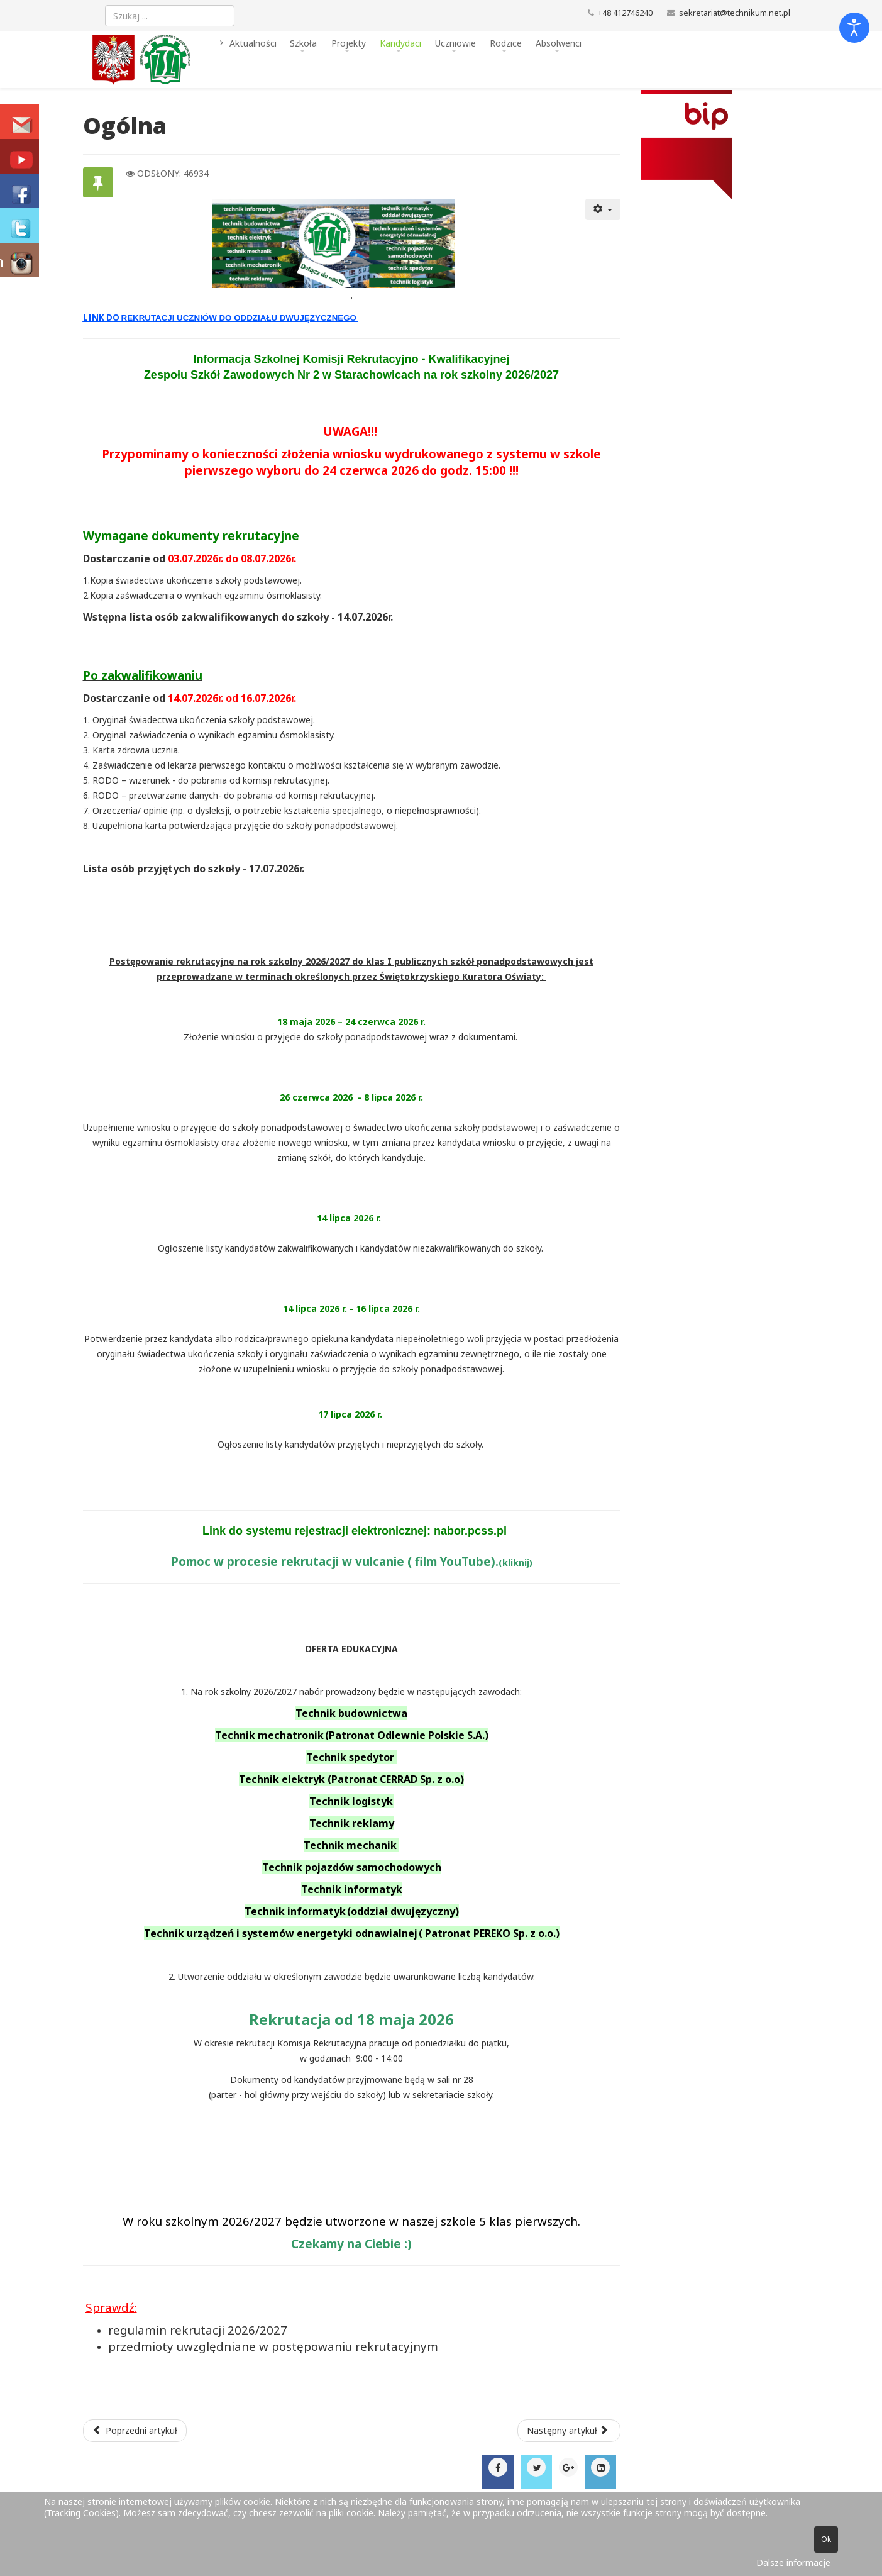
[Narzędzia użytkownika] (602, 209)
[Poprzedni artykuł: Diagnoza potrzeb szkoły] (135, 2430)
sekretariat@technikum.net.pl (734, 13)
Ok (826, 2539)
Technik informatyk (351, 1889)
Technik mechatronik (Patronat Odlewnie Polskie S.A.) (351, 1735)
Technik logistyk (351, 1801)
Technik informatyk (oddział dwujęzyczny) (352, 1911)
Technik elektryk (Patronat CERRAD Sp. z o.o (349, 1779)
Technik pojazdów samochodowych (351, 1867)
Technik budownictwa (351, 1713)
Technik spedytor (351, 1757)
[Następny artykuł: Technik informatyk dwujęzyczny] (568, 2430)
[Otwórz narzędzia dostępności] (854, 28)
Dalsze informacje (793, 2562)
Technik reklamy (351, 1823)
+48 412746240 (625, 13)
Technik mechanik (351, 1845)
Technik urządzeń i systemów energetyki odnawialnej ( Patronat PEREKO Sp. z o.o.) (352, 1933)
